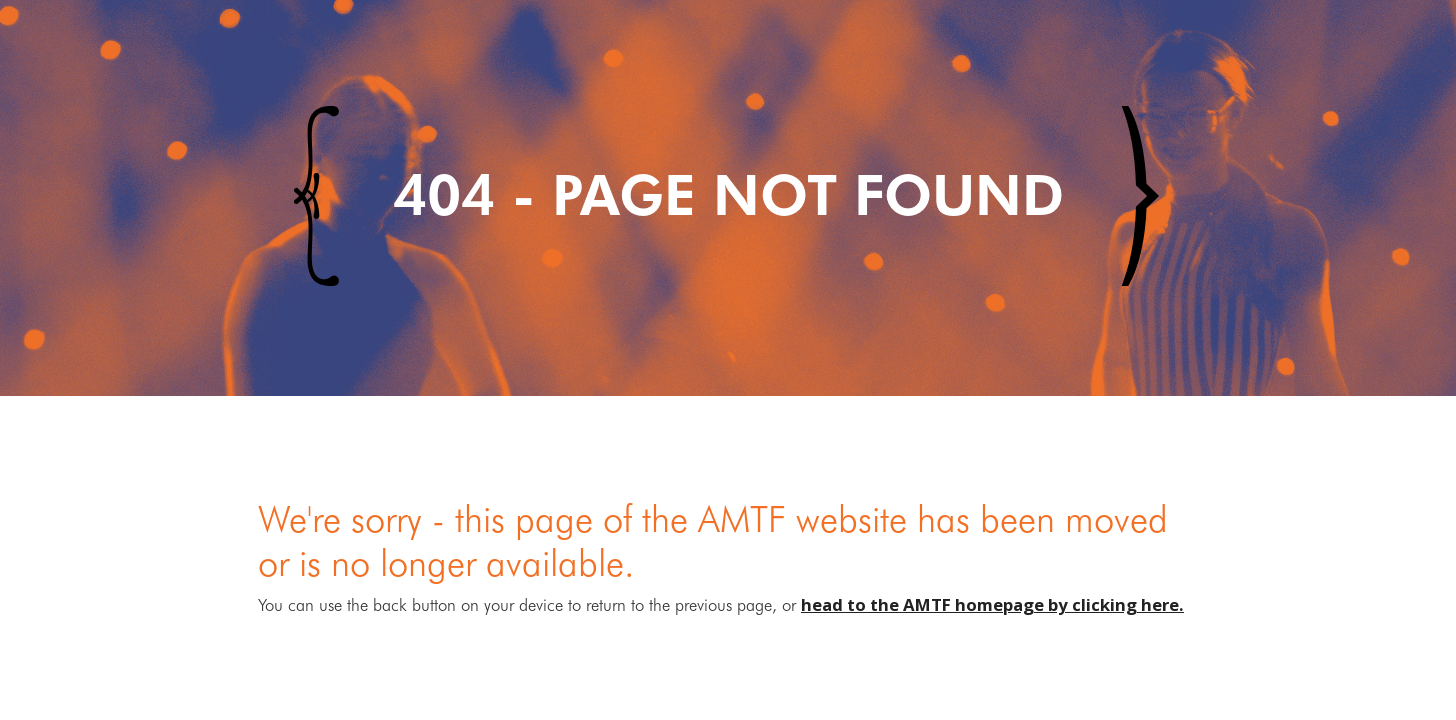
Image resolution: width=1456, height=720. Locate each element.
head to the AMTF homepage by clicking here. (992, 604)
